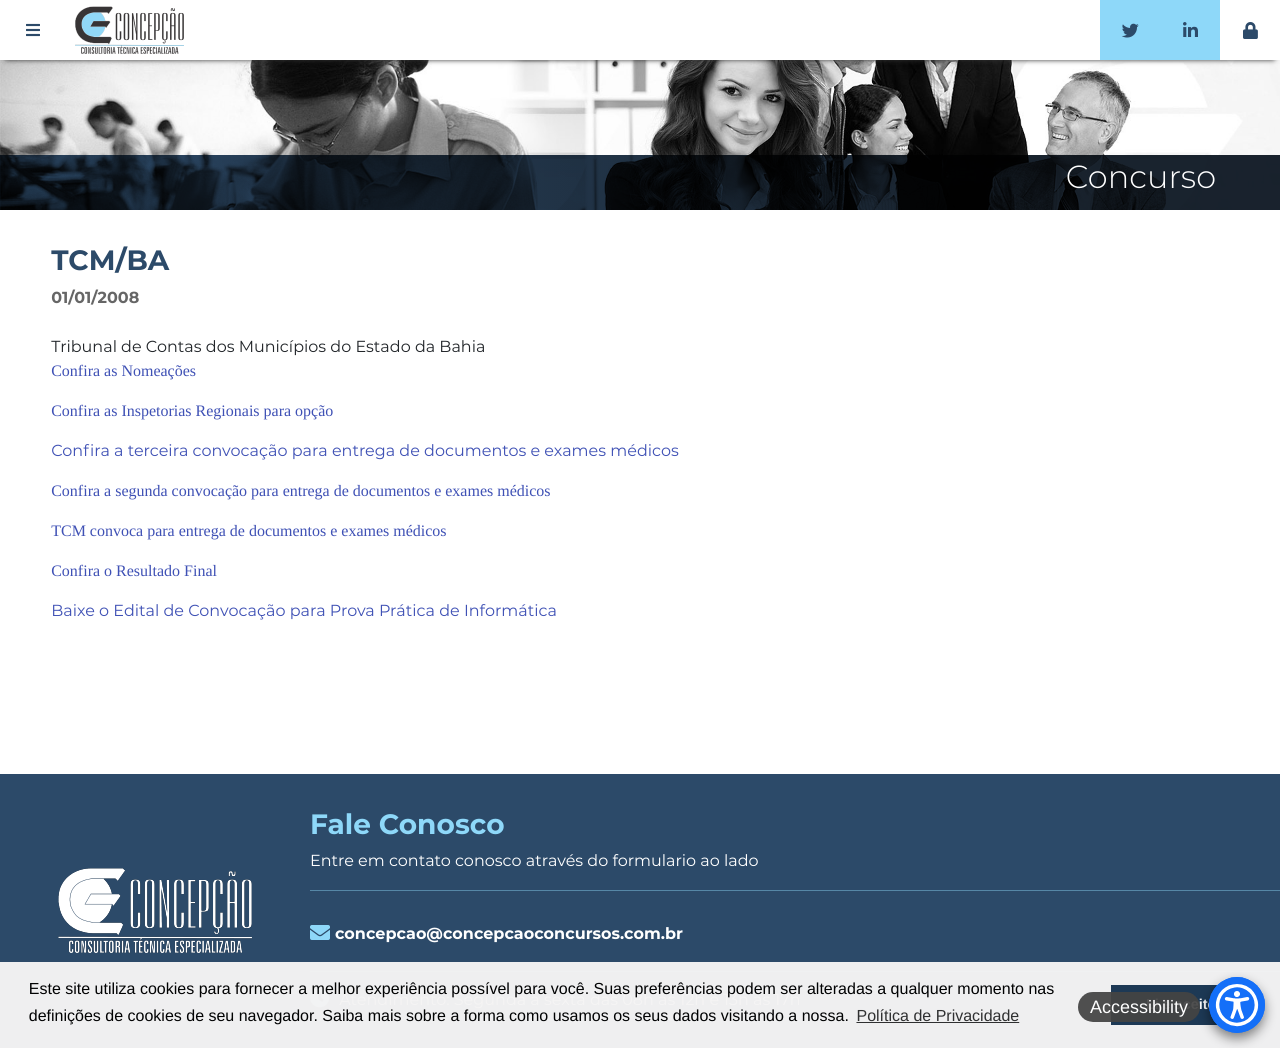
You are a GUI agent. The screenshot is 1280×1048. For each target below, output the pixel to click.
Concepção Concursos (133, 30)
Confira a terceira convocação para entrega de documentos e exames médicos (365, 451)
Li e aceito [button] (1181, 1005)
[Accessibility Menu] (1237, 1005)
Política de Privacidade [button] (937, 1016)
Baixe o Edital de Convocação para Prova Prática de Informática (304, 611)
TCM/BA (110, 261)
